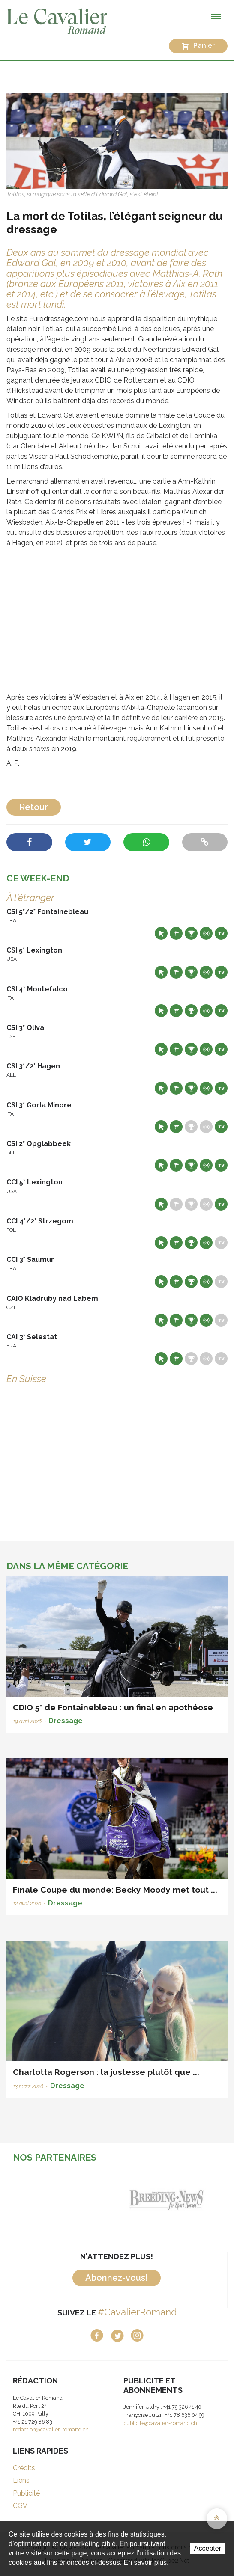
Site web (161, 933)
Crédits (24, 2468)
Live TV (221, 933)
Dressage (65, 1721)
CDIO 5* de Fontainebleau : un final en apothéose (113, 1707)
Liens (21, 2480)
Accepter (207, 2548)
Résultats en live (206, 933)
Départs (176, 933)
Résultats (191, 933)
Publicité (26, 2493)
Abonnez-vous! (116, 2278)
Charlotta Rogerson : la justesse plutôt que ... (106, 2072)
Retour (33, 807)
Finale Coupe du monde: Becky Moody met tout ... (115, 1889)
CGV (20, 2506)
